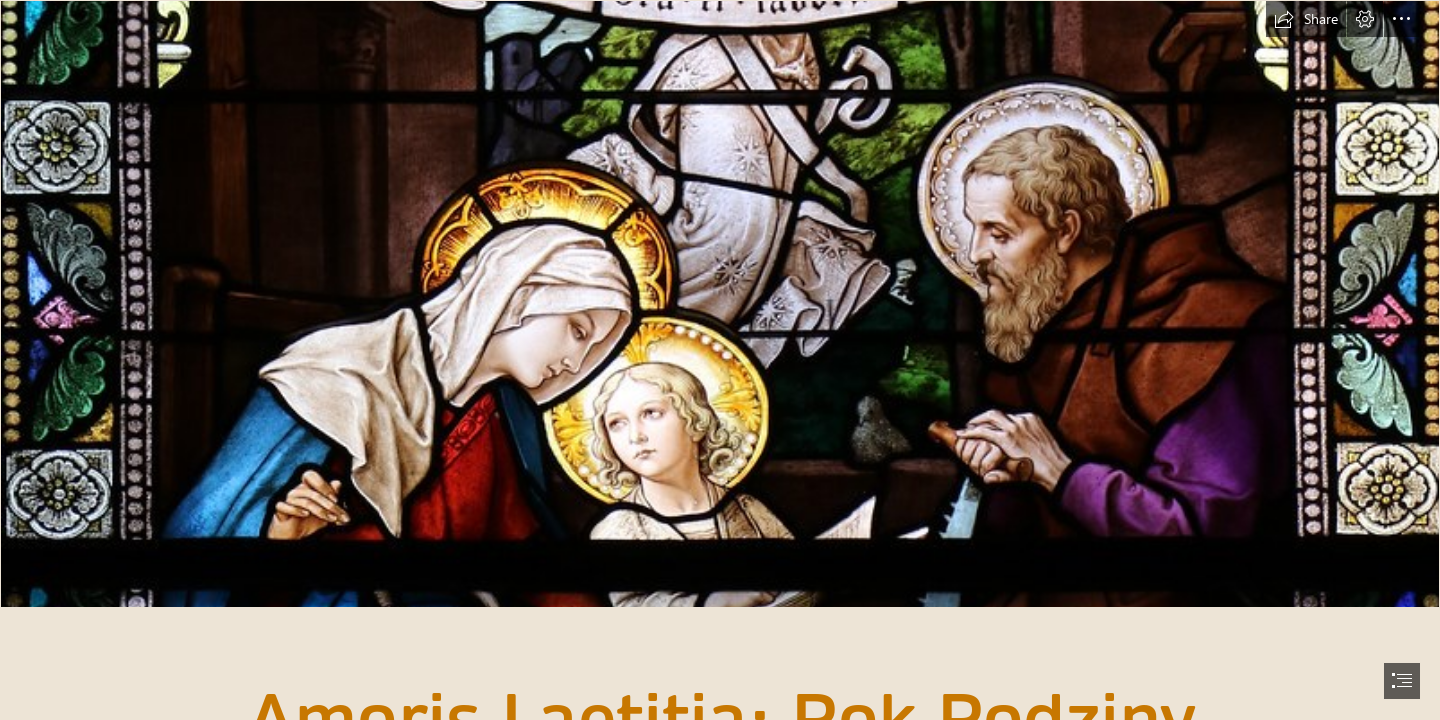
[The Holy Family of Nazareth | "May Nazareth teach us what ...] (720, 304)
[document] (720, 360)
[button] (1306, 19)
